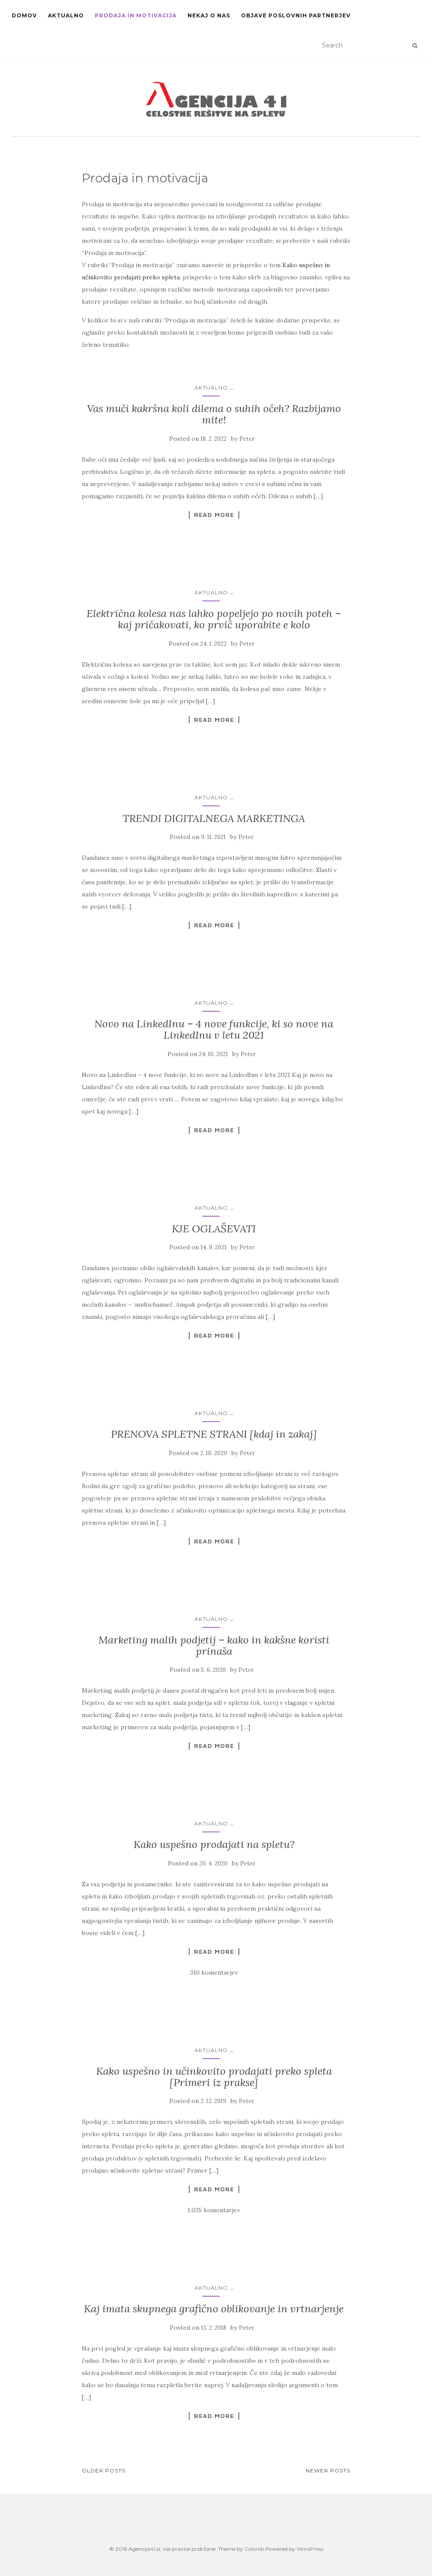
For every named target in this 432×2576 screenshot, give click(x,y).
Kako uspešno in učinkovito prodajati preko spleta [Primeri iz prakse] (214, 2076)
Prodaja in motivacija (136, 15)
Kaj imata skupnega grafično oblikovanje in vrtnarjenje (214, 2308)
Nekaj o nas (209, 15)
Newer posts (328, 2470)
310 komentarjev (214, 1972)
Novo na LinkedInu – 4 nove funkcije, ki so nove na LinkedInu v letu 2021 (213, 1029)
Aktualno (66, 15)
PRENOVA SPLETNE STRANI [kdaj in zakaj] (214, 1434)
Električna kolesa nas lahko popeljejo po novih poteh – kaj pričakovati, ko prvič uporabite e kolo (214, 619)
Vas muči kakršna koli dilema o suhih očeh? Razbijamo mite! (214, 414)
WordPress (310, 2549)
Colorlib (254, 2549)
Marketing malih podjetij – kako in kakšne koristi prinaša (213, 1645)
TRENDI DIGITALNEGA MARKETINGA (214, 818)
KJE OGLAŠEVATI (214, 1228)
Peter (247, 439)
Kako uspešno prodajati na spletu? (214, 1844)
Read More (214, 514)
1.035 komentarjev (214, 2210)
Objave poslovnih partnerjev (296, 15)
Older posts (103, 2470)
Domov (24, 15)
